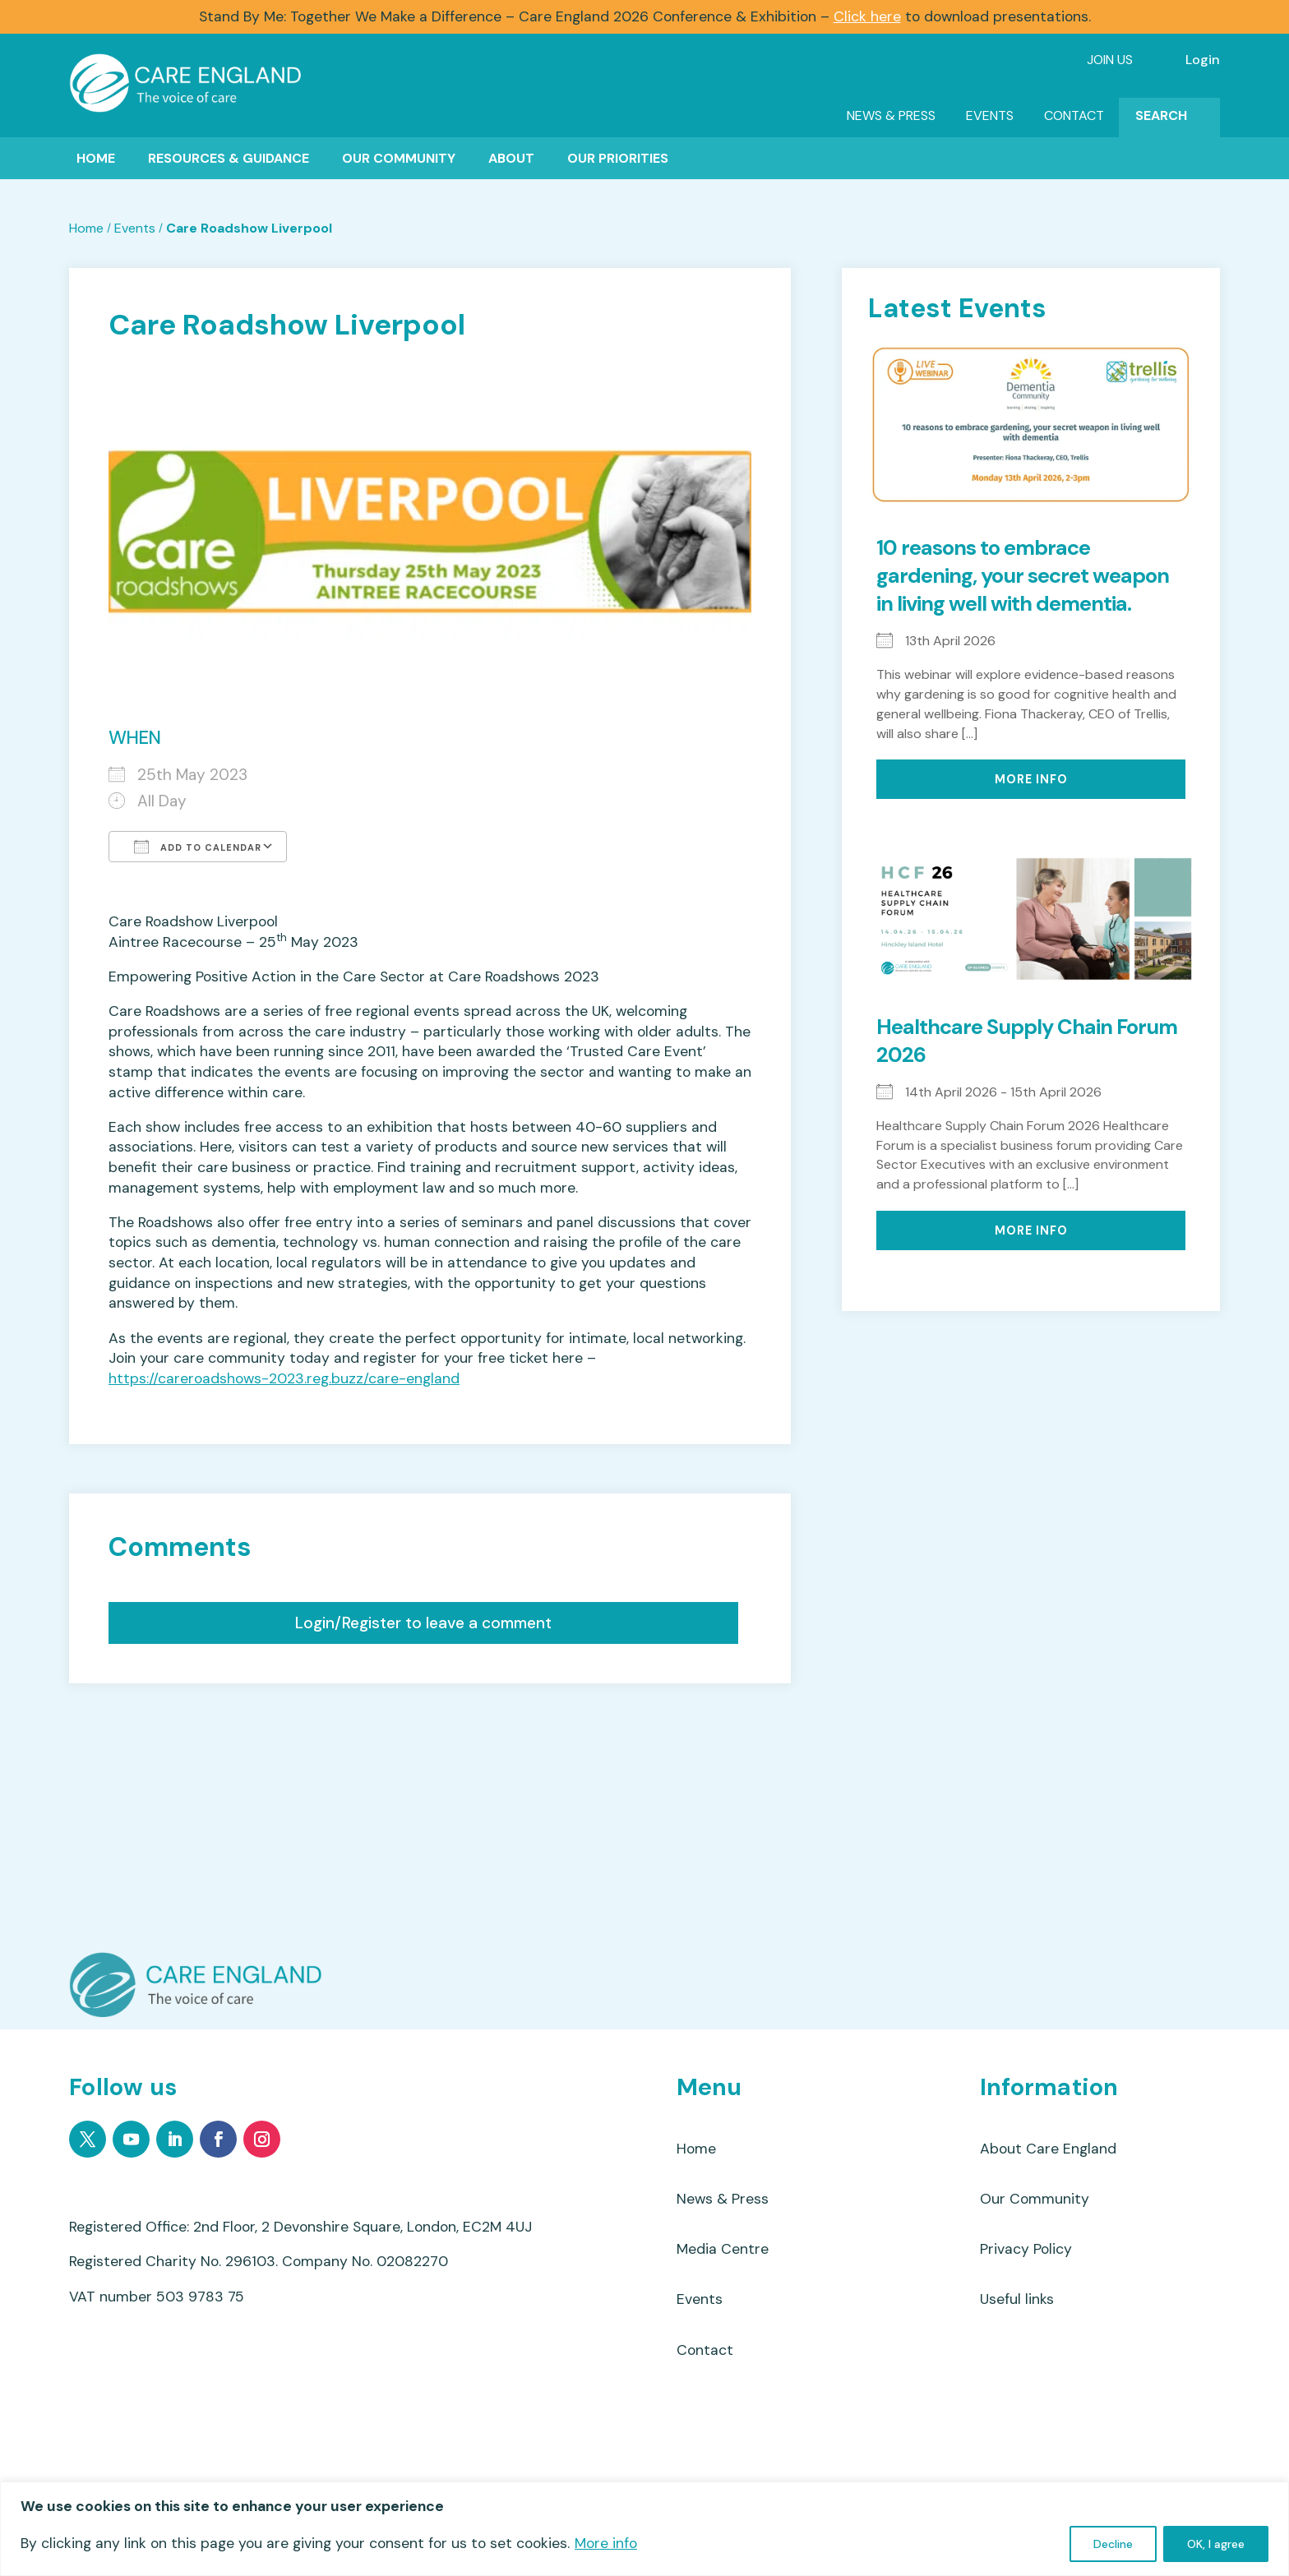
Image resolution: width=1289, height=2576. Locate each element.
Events (990, 115)
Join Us (1110, 60)
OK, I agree (1216, 2544)
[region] (644, 2528)
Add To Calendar (197, 846)
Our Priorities (617, 158)
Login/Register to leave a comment (423, 1623)
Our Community (398, 158)
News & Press (891, 115)
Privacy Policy (1026, 2249)
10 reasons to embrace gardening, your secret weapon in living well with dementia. (1022, 575)
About (511, 158)
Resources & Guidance (228, 158)
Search (1161, 115)
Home (95, 158)
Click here (867, 16)
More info (606, 2543)
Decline (1113, 2544)
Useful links (1017, 2299)
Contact (1074, 115)
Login (1202, 60)
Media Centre (723, 2249)
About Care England (1048, 2149)
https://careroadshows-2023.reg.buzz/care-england (284, 1378)
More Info (1031, 779)
